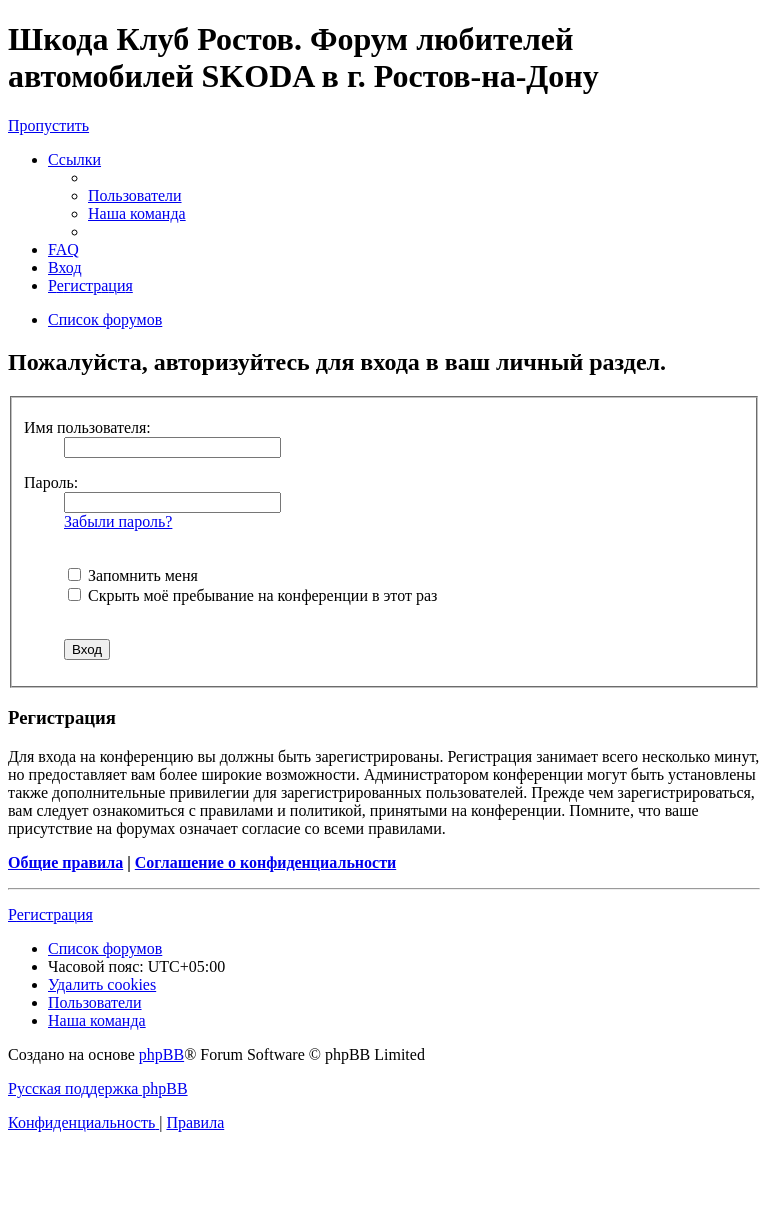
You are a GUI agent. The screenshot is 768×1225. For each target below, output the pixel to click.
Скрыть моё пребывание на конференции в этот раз (252, 595)
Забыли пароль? (118, 521)
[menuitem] (135, 195)
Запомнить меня (133, 575)
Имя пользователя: (87, 427)
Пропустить (48, 125)
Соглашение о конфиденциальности (265, 862)
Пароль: (51, 482)
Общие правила (65, 862)
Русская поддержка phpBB (98, 1088)
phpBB (161, 1054)
